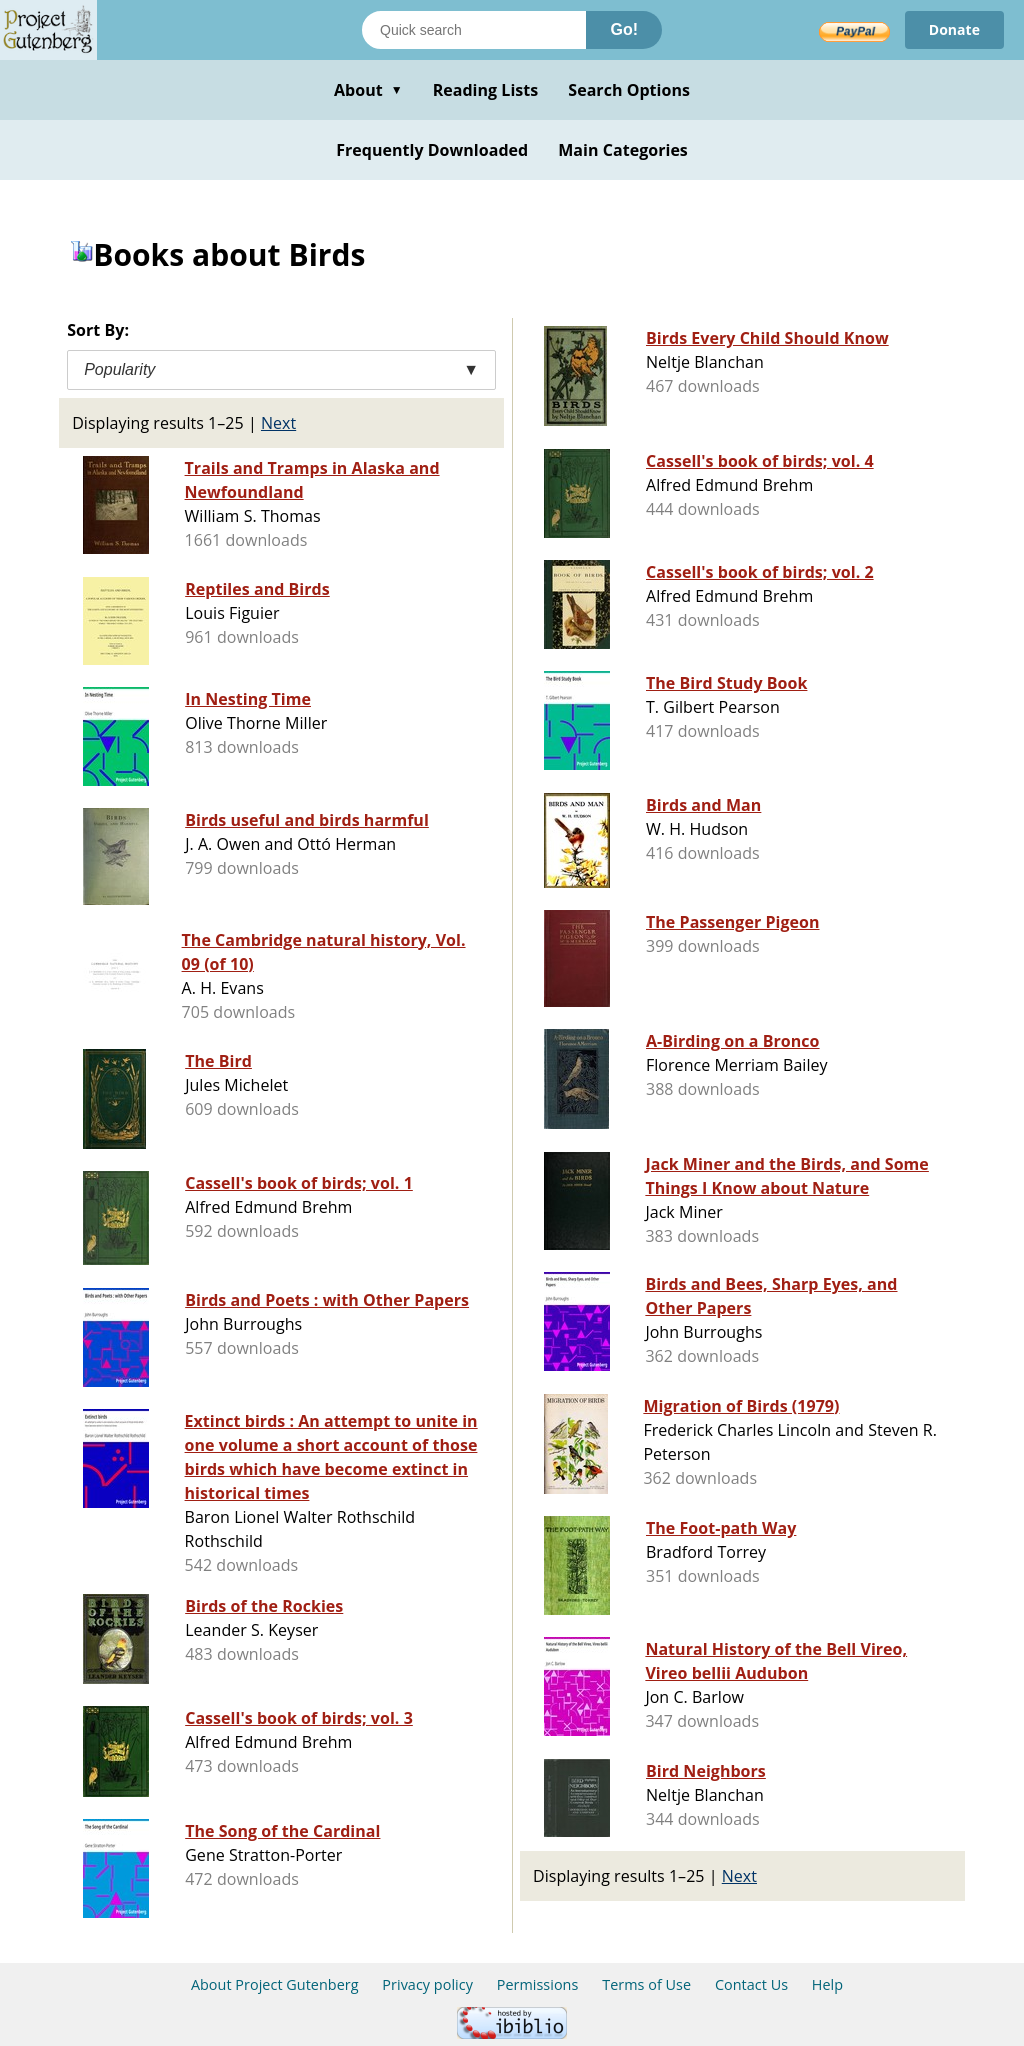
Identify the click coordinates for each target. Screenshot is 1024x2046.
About (368, 90)
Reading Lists (486, 90)
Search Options (629, 90)
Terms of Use (646, 1984)
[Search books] (474, 30)
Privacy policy (427, 1984)
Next (278, 423)
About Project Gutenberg (275, 1984)
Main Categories (623, 150)
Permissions (538, 1984)
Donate (954, 29)
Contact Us (751, 1984)
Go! (624, 29)
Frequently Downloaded (432, 150)
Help (827, 1984)
